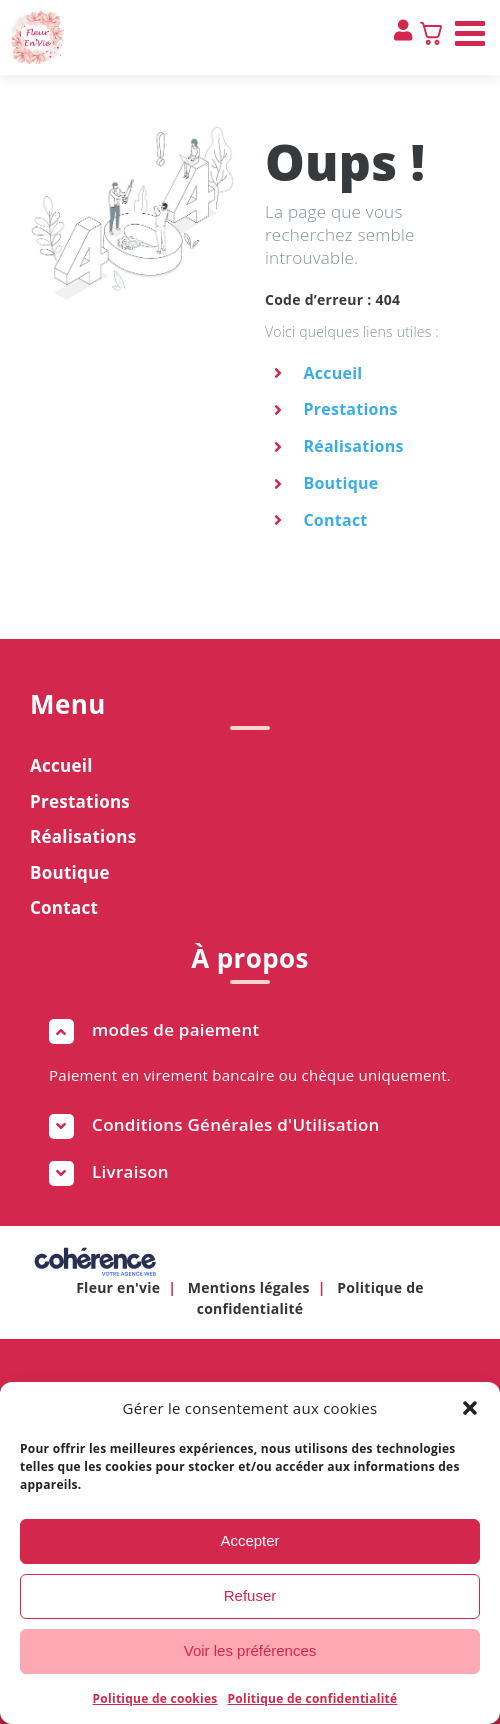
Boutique (340, 483)
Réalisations (353, 446)
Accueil (332, 373)
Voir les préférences (250, 1650)
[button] (470, 1408)
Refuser (250, 1595)
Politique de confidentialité (313, 1698)
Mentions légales (249, 1287)
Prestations (350, 409)
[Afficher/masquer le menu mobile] (472, 32)
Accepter (249, 1540)
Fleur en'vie (118, 1287)
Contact (335, 520)
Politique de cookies (155, 1698)
